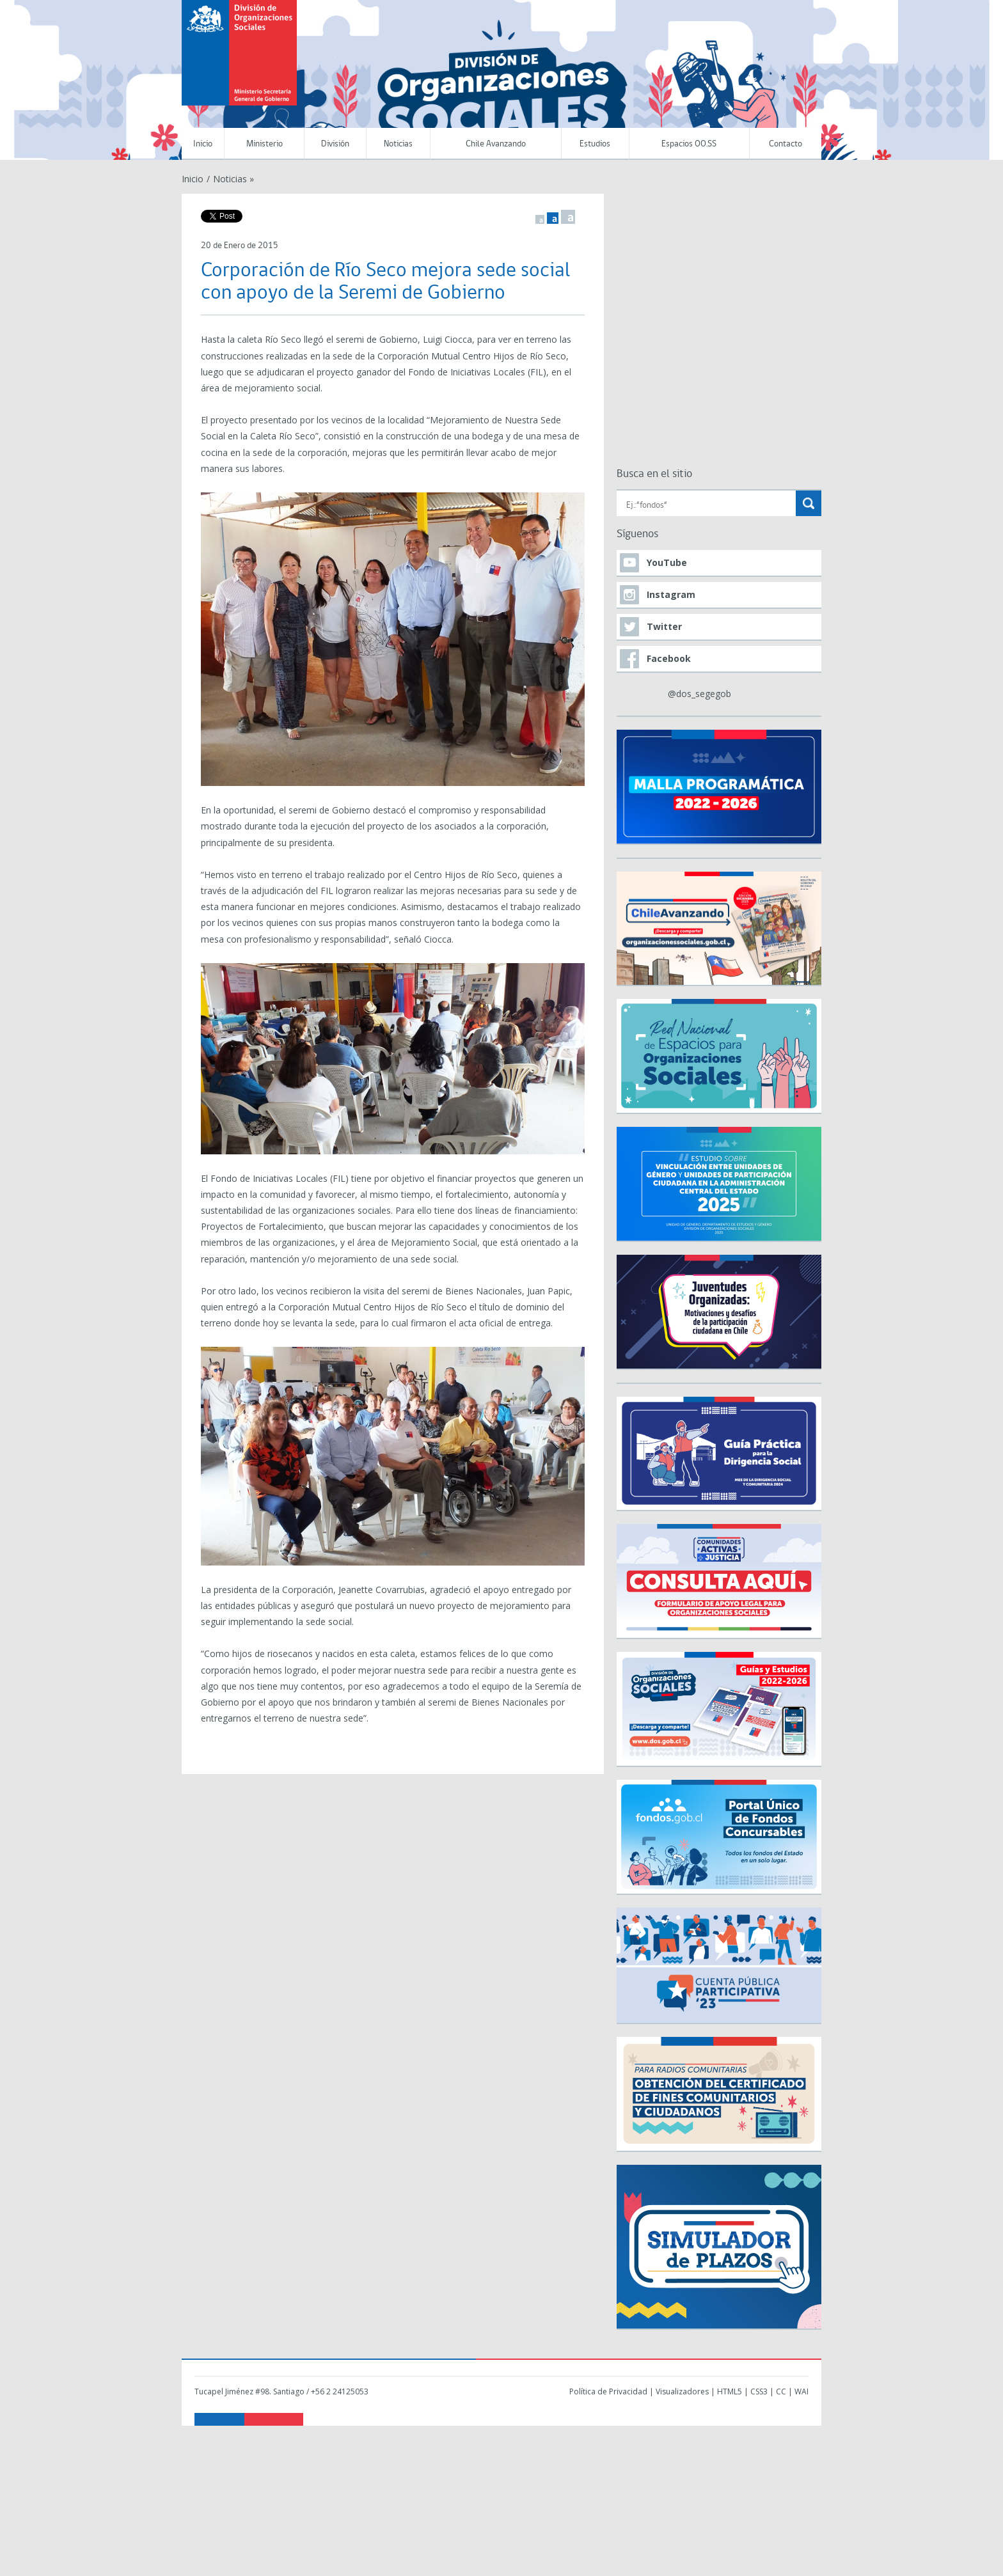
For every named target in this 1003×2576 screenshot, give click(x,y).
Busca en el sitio (654, 474)
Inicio (202, 144)
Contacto (785, 144)
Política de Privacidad (608, 2391)
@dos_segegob (699, 693)
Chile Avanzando (496, 144)
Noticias (398, 144)
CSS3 (759, 2391)
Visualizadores (682, 2391)
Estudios (595, 144)
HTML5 (729, 2391)
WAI (801, 2391)
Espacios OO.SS (688, 144)
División (335, 144)
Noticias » (233, 179)
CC (781, 2391)
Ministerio (264, 144)
